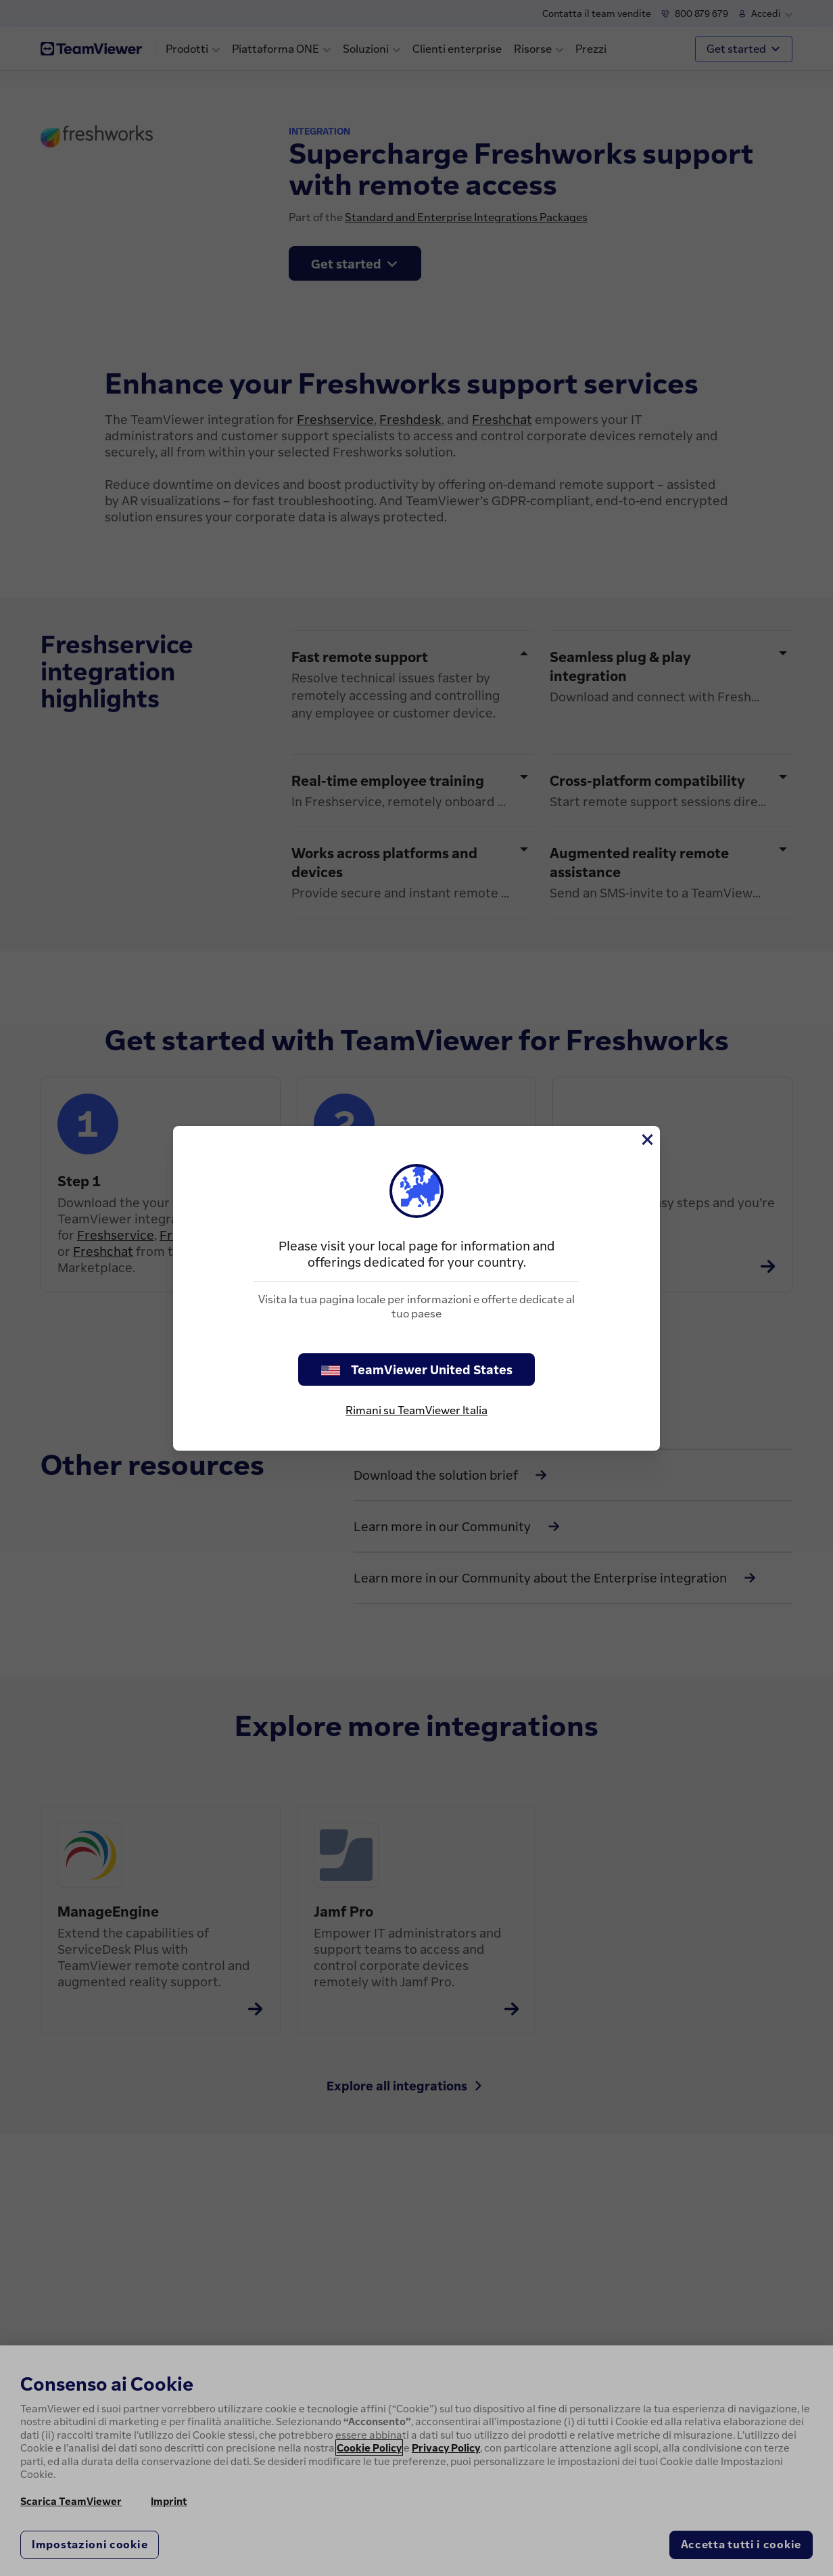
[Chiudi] (646, 1139)
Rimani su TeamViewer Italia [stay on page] (416, 1410)
